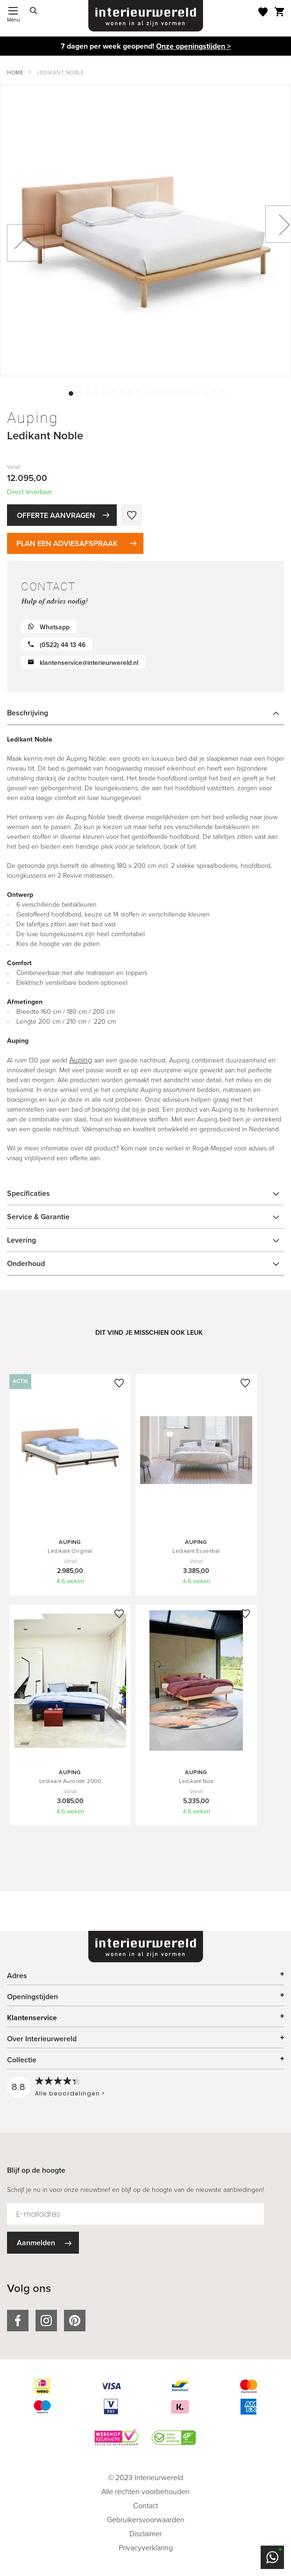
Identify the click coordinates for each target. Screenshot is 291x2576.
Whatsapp (55, 627)
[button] (70, 393)
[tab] (145, 713)
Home (15, 72)
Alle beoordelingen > (70, 2093)
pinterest (74, 2320)
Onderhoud (26, 1263)
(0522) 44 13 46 (62, 645)
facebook (17, 2320)
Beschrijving (27, 712)
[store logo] (145, 16)
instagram (46, 2320)
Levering (21, 1240)
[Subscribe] (43, 2243)
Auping (80, 1060)
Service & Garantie (38, 1216)
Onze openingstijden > (193, 46)
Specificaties (28, 1193)
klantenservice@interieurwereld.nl (89, 663)
